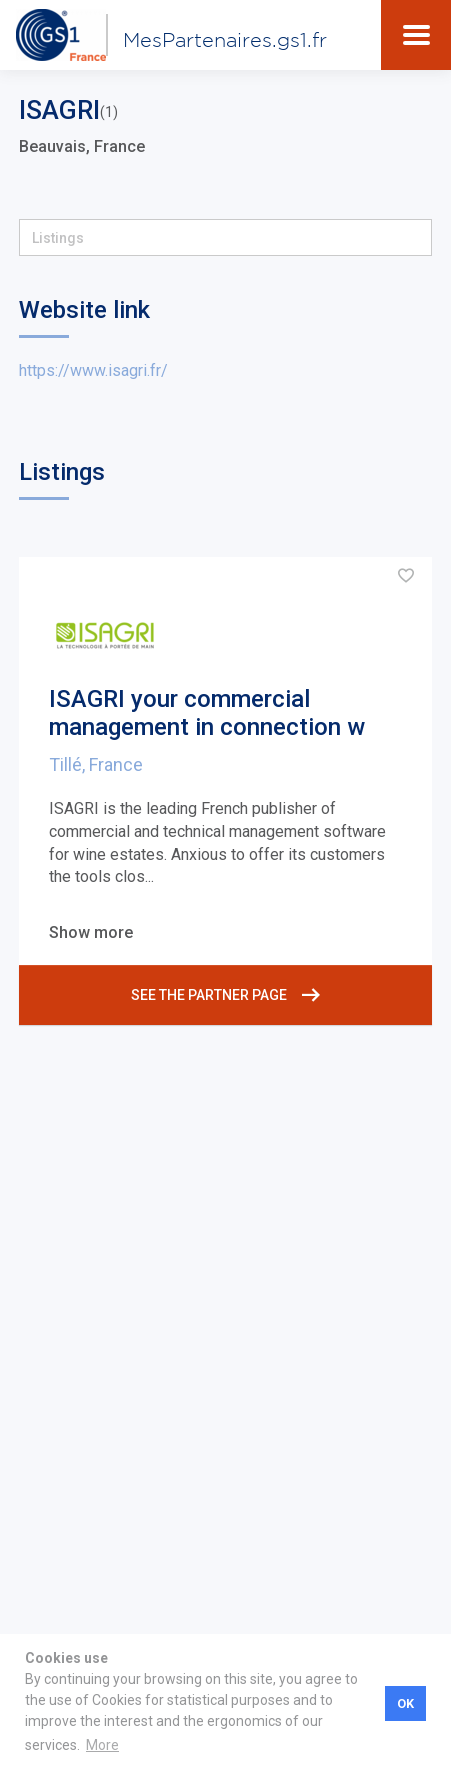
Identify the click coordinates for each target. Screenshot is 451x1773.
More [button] (102, 1745)
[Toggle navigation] (416, 35)
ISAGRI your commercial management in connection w (207, 713)
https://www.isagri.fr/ (93, 370)
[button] (225, 237)
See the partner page (225, 995)
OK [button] (405, 1703)
